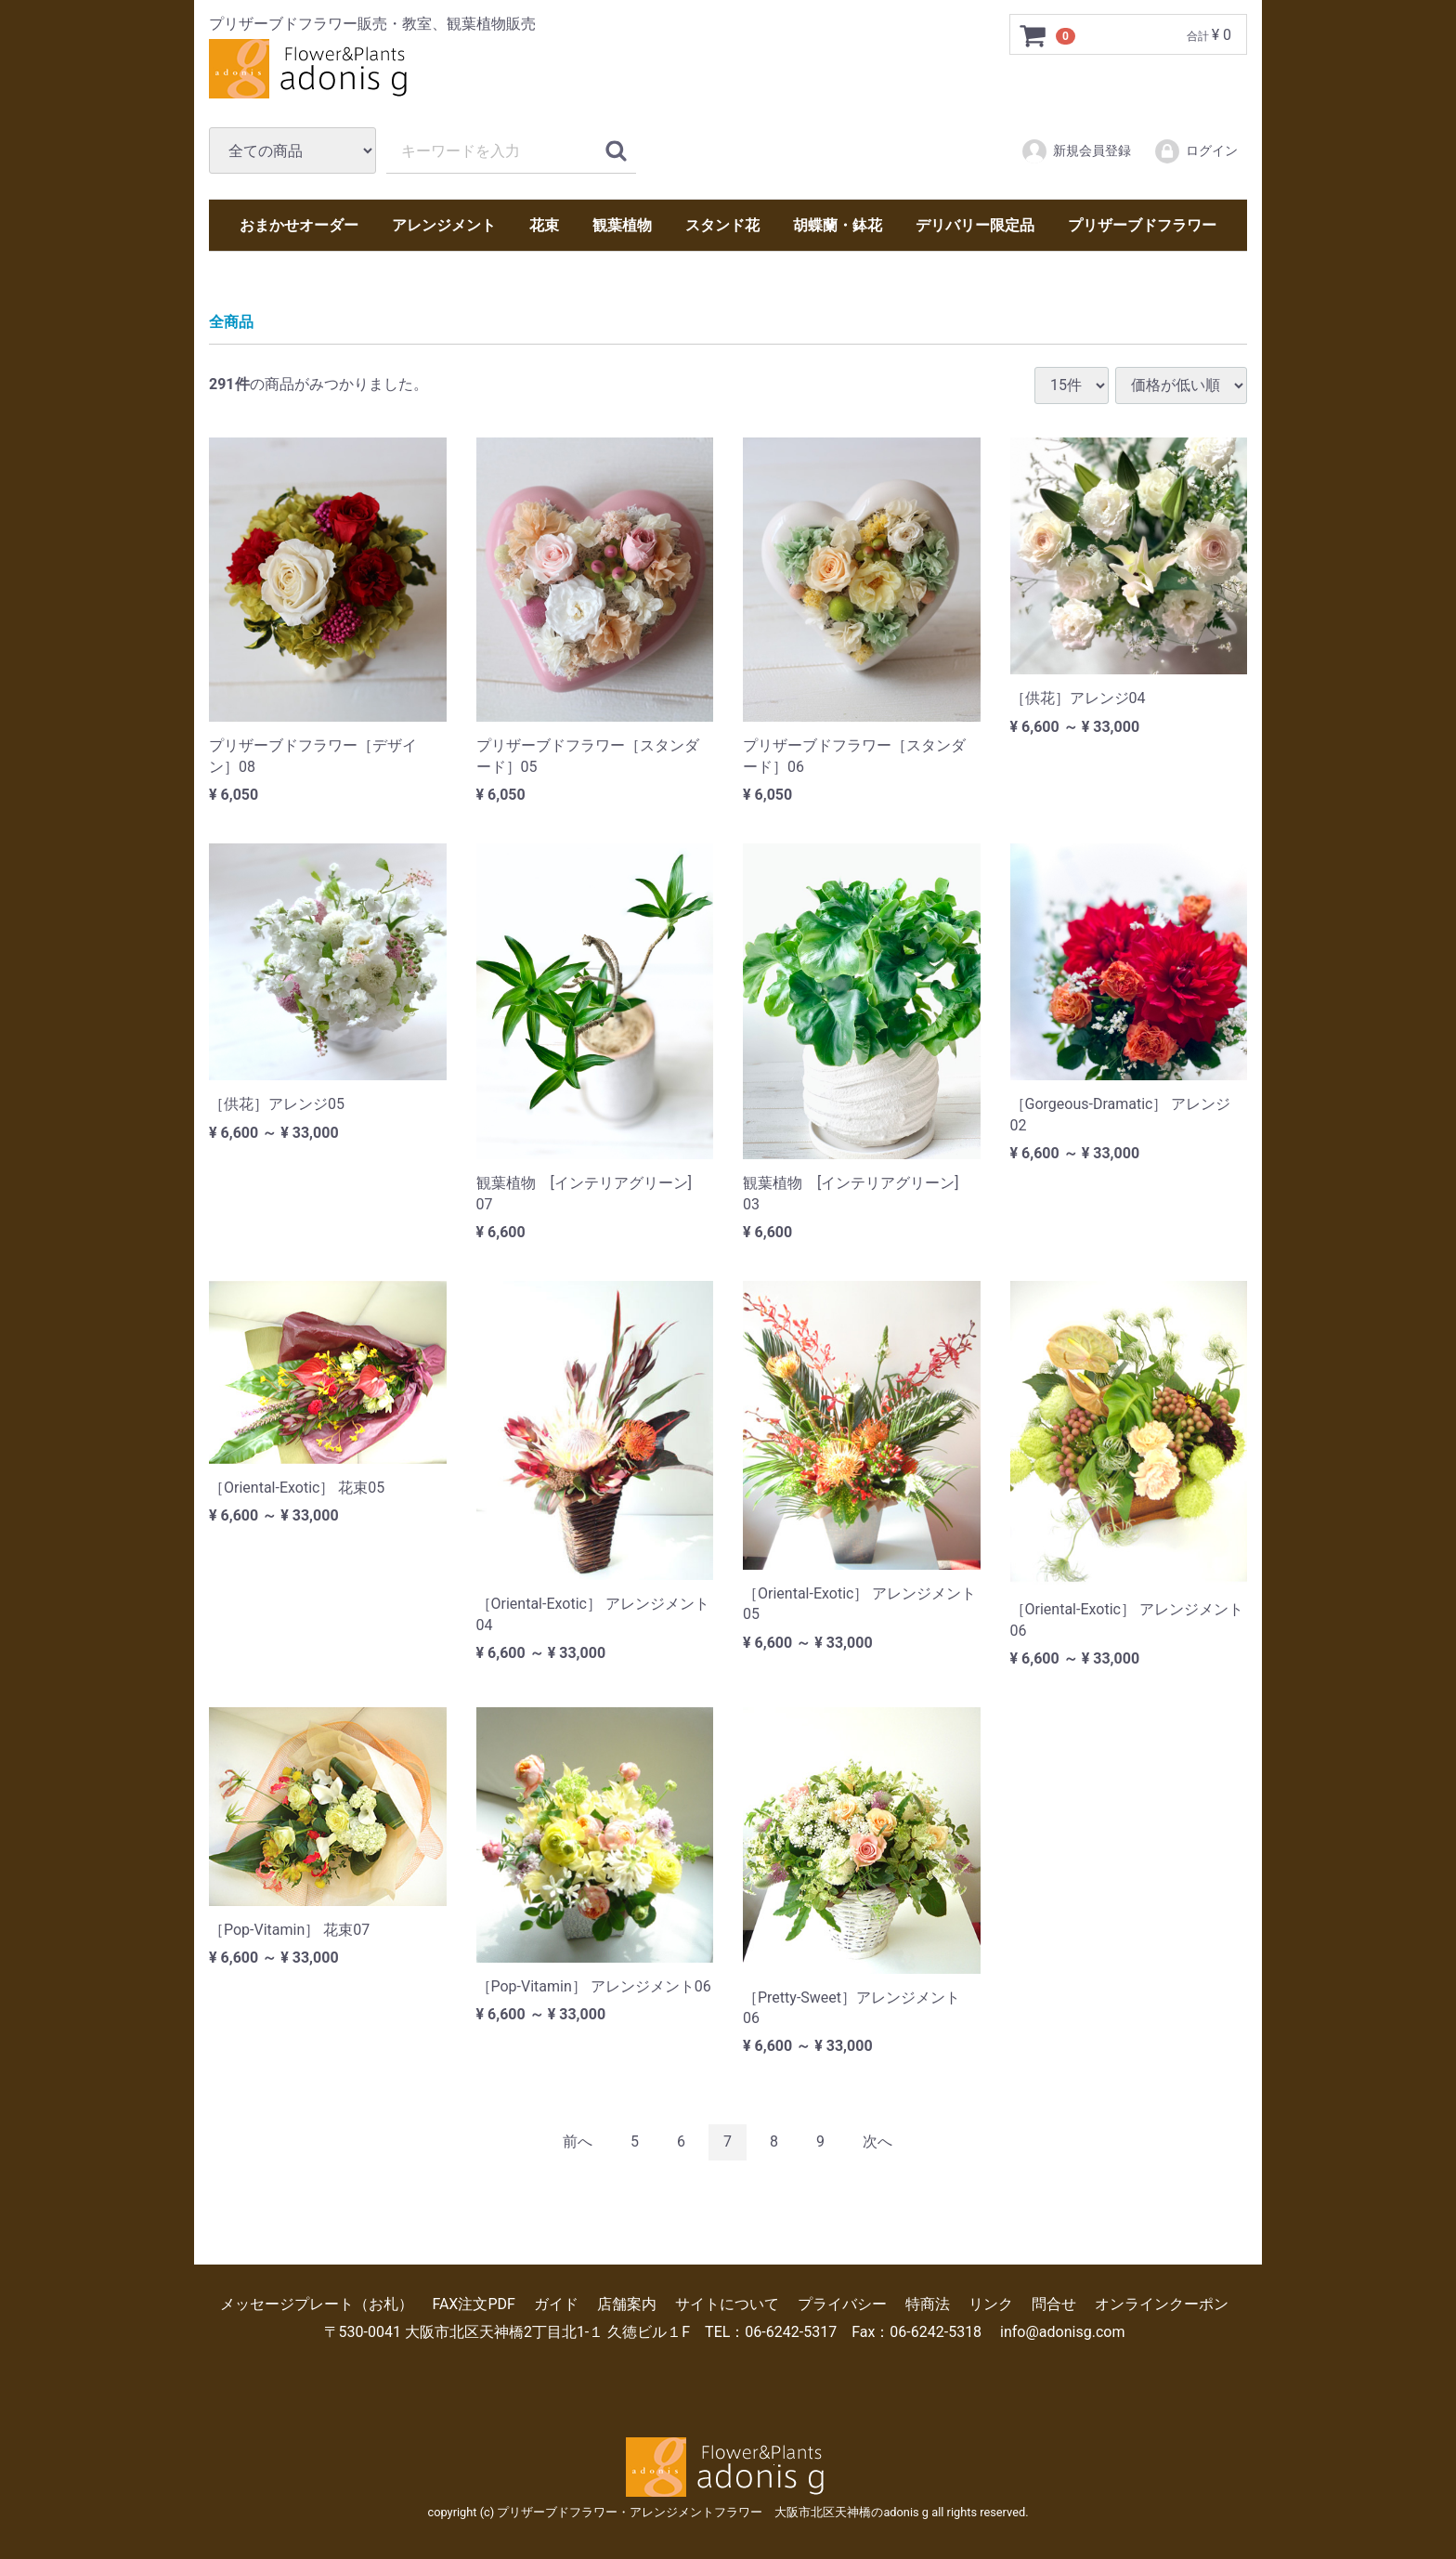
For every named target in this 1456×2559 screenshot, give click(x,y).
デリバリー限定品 (975, 225)
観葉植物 (622, 225)
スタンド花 (722, 225)
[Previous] (577, 2142)
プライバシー (842, 2303)
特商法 (927, 2303)
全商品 (231, 322)
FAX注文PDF (473, 2303)
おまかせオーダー (299, 225)
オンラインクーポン (1161, 2303)
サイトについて (727, 2303)
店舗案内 (626, 2303)
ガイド (556, 2303)
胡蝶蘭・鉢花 (837, 225)
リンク (990, 2303)
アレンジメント (444, 225)
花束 (544, 225)
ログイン (1195, 151)
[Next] (877, 2142)
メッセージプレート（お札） (316, 2303)
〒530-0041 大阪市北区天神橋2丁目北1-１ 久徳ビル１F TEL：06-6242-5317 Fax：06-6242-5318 (653, 2332)
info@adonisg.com (1062, 2332)
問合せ (1054, 2303)
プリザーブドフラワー (1142, 225)
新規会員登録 (1075, 151)
